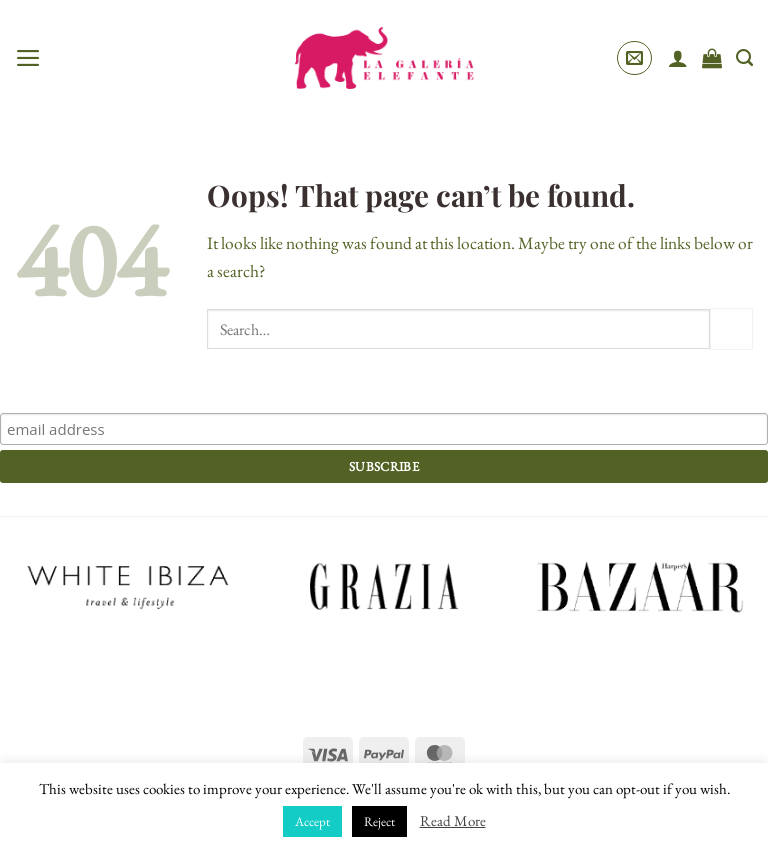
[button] (28, 58)
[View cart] (712, 58)
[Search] (744, 58)
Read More (453, 820)
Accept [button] (312, 821)
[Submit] (731, 329)
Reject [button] (379, 821)
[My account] (678, 58)
